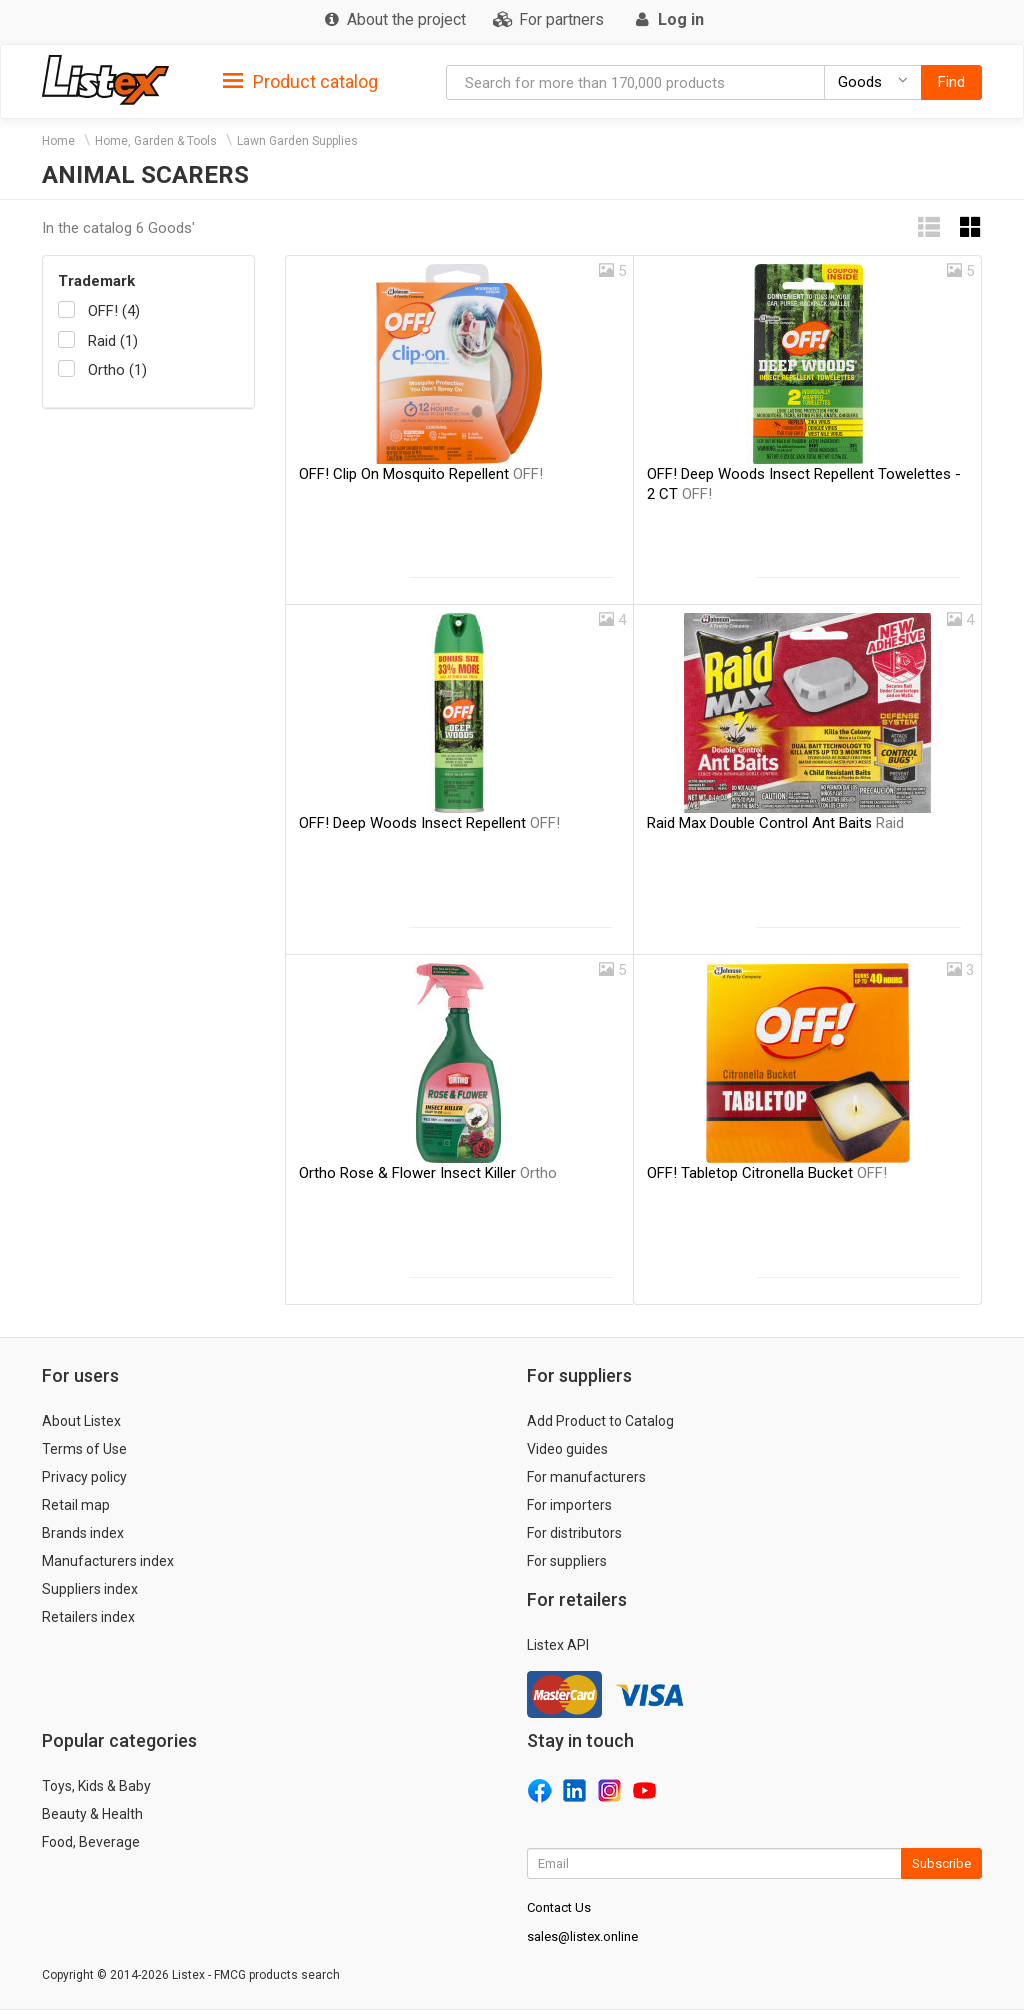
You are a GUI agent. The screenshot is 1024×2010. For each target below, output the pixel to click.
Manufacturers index (108, 1561)
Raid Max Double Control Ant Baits (775, 823)
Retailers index (88, 1617)
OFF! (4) (114, 311)
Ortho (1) (117, 370)
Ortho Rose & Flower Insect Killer (428, 1173)
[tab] (300, 80)
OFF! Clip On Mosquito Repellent (421, 474)
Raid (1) (113, 341)
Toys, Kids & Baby (96, 1786)
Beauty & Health (92, 1814)
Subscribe (941, 1863)
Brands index (83, 1533)
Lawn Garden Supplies (297, 141)
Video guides (567, 1449)
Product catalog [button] (300, 82)
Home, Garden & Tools (156, 141)
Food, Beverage (91, 1842)
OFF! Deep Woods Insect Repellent (429, 823)
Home (58, 141)
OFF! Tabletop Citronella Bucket (767, 1173)
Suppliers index (90, 1589)
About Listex (81, 1421)
